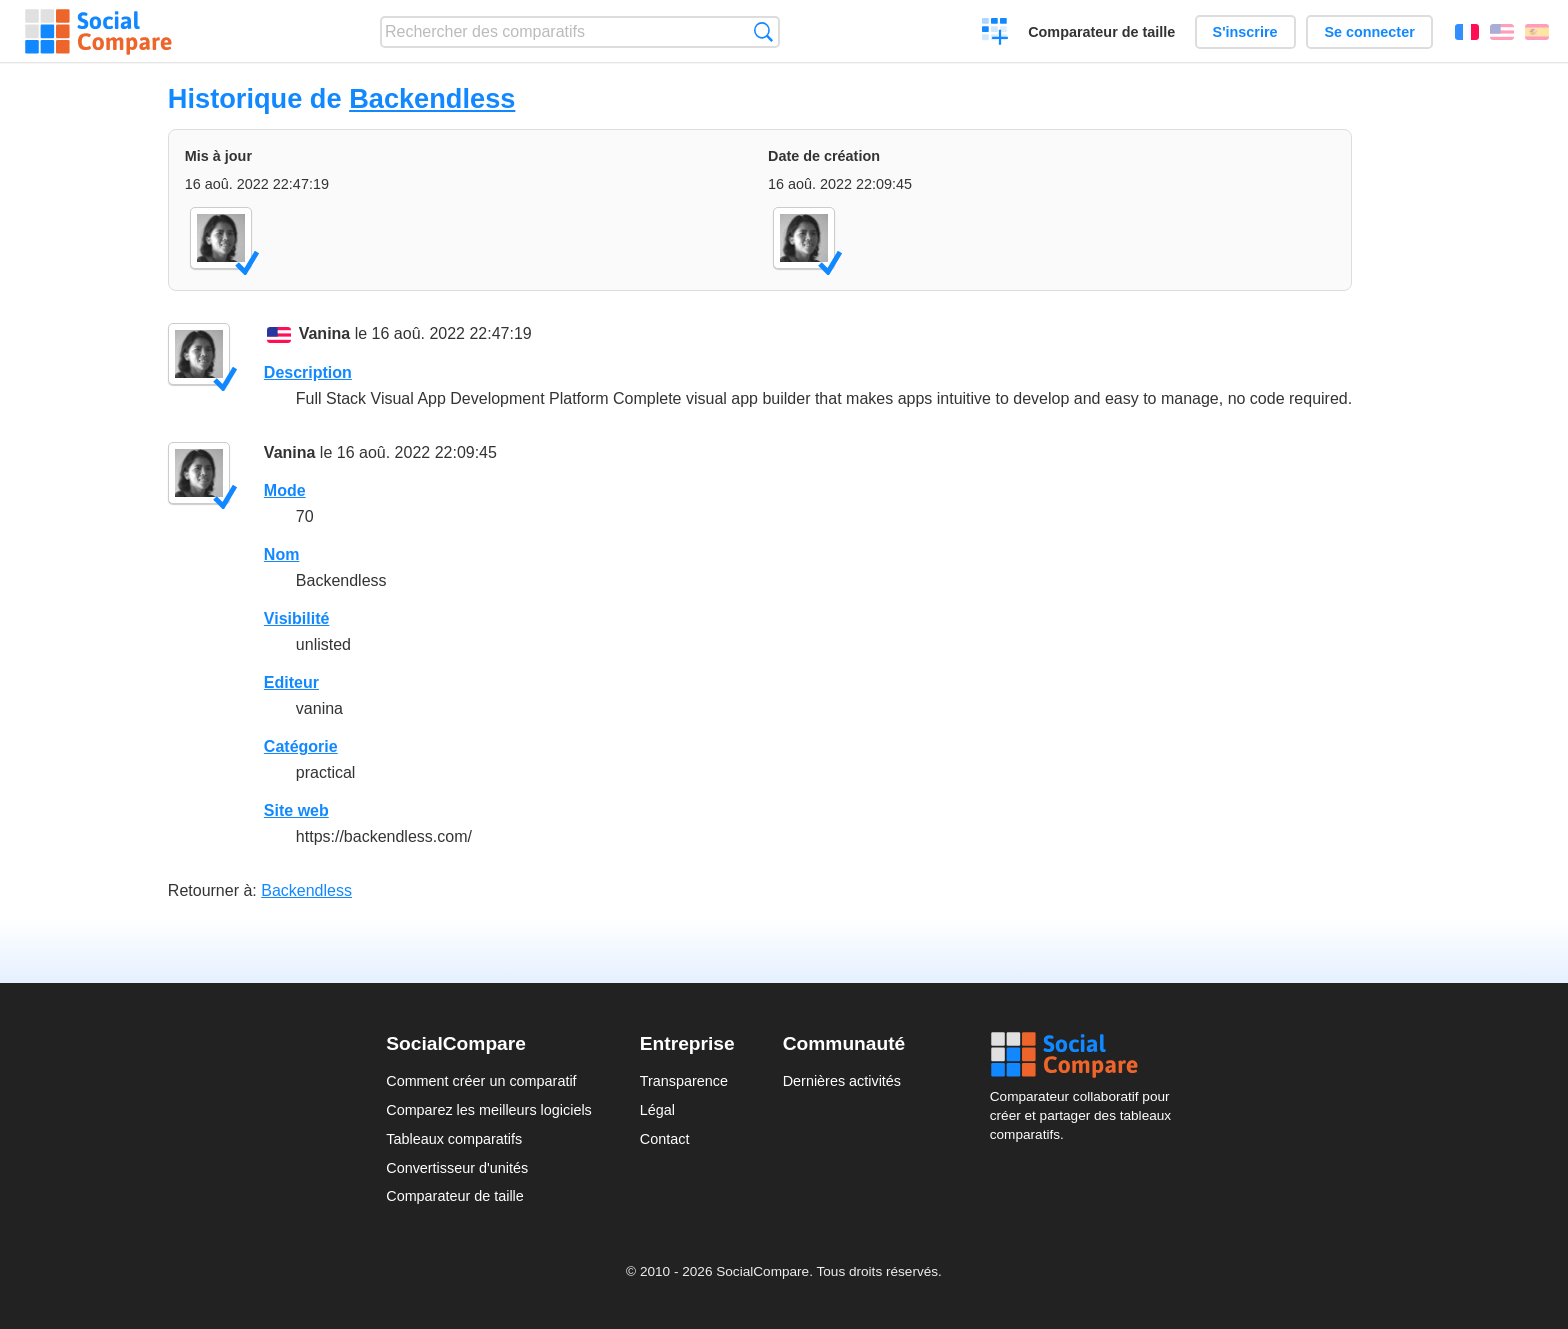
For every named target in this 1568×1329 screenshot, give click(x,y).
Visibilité (297, 618)
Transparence (684, 1081)
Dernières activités (842, 1081)
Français (1467, 32)
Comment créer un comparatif (481, 1081)
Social (1086, 1055)
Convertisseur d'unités (457, 1168)
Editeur (291, 682)
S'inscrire (1245, 32)
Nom (282, 554)
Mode (285, 490)
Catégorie (301, 746)
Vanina (325, 333)
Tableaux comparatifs (454, 1139)
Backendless (432, 98)
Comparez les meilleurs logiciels (489, 1110)
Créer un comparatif (995, 34)
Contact (665, 1139)
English (1502, 32)
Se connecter (1369, 32)
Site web (296, 810)
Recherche (763, 31)
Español (1537, 32)
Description (308, 372)
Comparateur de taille (1101, 32)
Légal (657, 1110)
